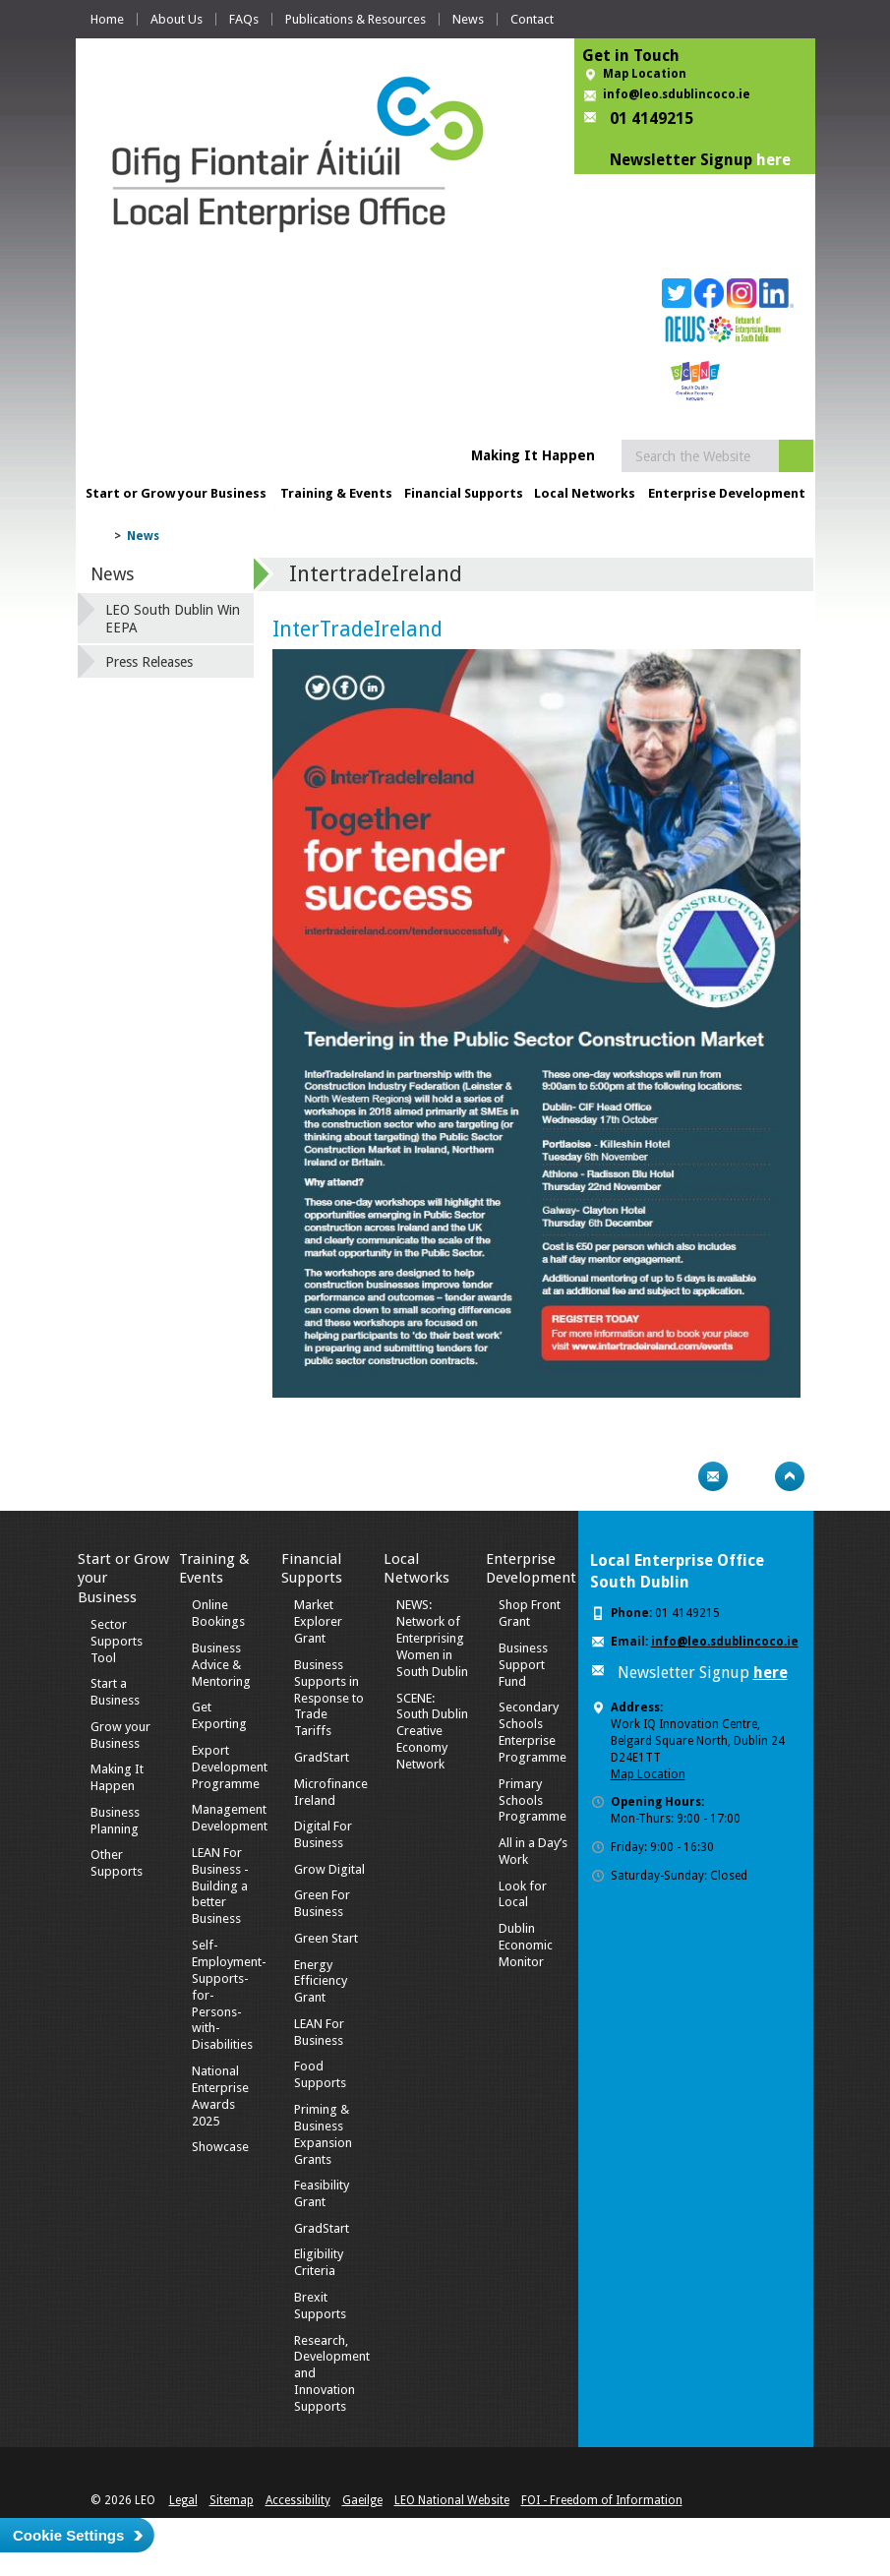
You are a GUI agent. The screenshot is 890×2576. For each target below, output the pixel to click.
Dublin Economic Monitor (526, 1945)
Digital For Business (323, 1834)
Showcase (220, 2146)
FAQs (244, 19)
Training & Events (336, 493)
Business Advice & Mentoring (221, 1665)
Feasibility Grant (321, 2193)
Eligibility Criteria (318, 2262)
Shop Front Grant (530, 1613)
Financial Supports (463, 493)
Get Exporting (219, 1715)
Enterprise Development (726, 493)
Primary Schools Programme (532, 1800)
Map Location (644, 74)
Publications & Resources (355, 19)
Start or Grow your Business (176, 493)
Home (107, 19)
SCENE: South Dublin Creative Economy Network (432, 1731)
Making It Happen (117, 1777)
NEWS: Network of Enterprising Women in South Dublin (432, 1638)
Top (789, 1476)
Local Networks (584, 493)
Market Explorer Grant (318, 1621)
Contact (532, 19)
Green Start (326, 1938)
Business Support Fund (523, 1665)
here (773, 159)
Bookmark (751, 1476)
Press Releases (149, 662)
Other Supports (116, 1863)
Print (674, 1476)
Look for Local (523, 1894)
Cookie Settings (68, 2535)
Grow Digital (329, 1869)
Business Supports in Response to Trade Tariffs (329, 1698)
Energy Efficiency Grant (320, 1981)
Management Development (229, 1817)
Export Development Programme (229, 1767)
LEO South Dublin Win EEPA (172, 618)
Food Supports (320, 2074)
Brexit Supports (320, 2305)
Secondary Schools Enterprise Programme (532, 1732)
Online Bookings (218, 1613)
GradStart (321, 1757)
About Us (176, 19)
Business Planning (115, 1820)
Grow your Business (120, 1735)
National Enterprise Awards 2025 (220, 2096)
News (468, 19)
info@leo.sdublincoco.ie (676, 94)
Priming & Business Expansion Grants (323, 2134)
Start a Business (115, 1691)
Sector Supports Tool (116, 1641)
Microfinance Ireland (331, 1792)
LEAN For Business (319, 2032)
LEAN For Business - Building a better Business (220, 1886)
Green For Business (322, 1903)
